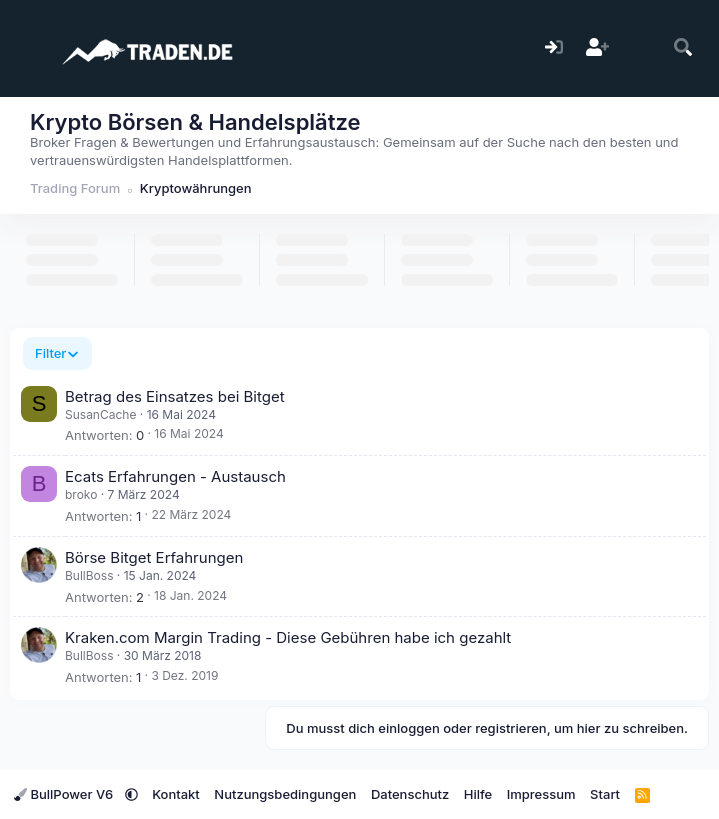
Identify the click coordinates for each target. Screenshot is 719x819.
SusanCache (100, 414)
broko (81, 494)
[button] (131, 794)
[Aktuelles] (640, 48)
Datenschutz (410, 794)
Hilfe (478, 794)
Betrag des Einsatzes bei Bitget (175, 396)
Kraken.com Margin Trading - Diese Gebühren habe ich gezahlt (288, 637)
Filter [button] (50, 353)
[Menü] (27, 48)
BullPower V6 (65, 794)
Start (605, 794)
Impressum (541, 794)
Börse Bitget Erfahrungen (154, 557)
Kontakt (176, 794)
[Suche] (683, 48)
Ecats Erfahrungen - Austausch (175, 476)
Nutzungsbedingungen (285, 794)
